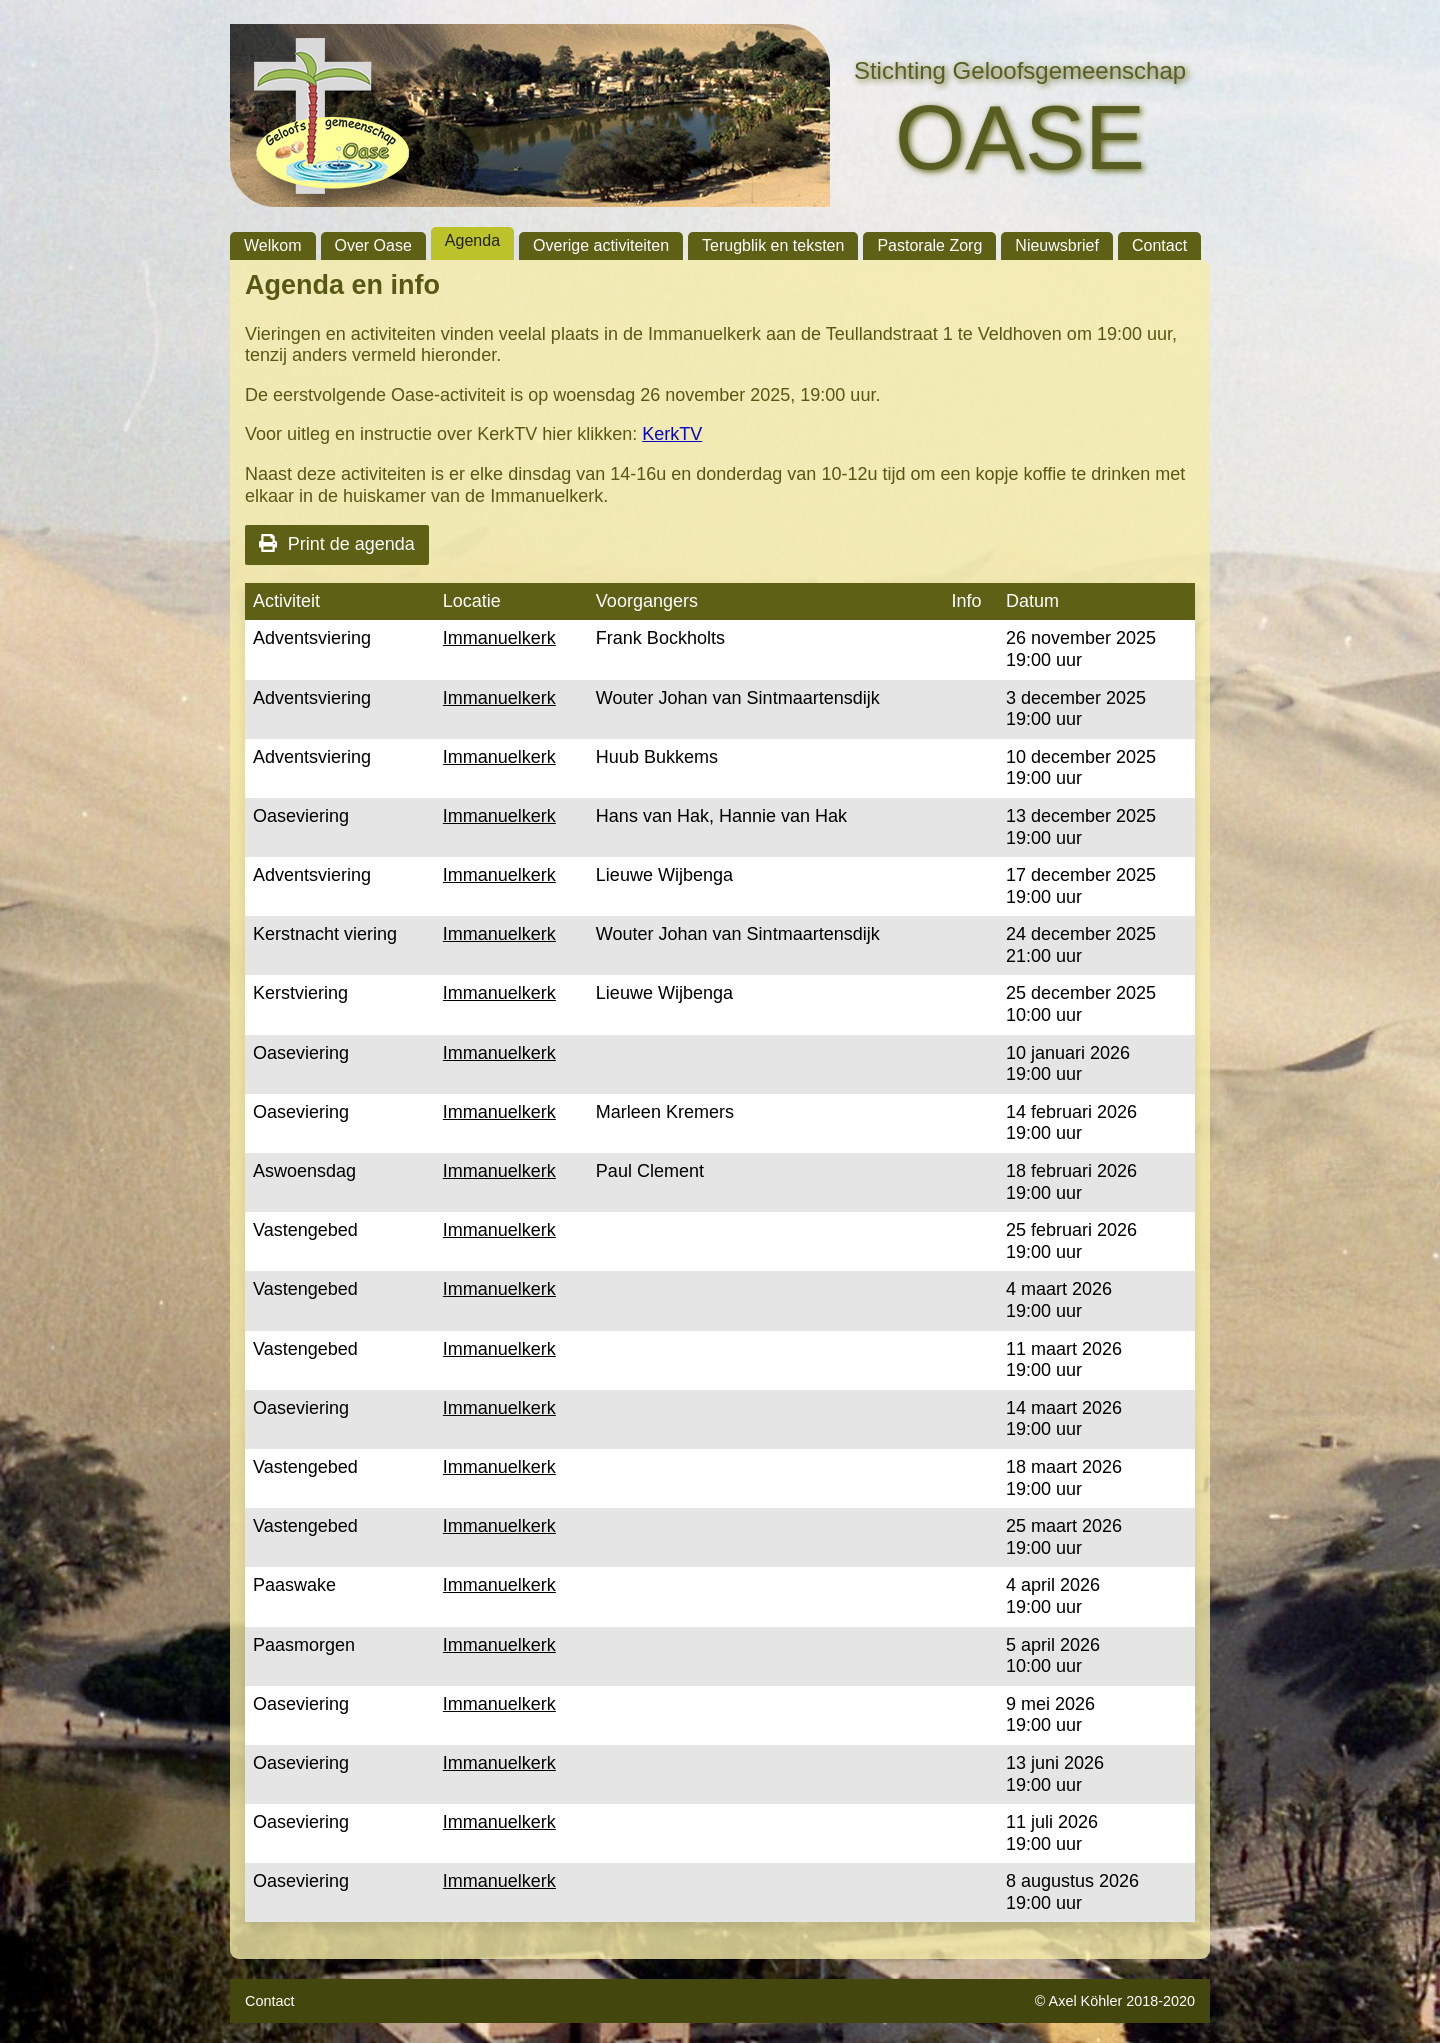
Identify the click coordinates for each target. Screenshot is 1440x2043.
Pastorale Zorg (929, 245)
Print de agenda (337, 544)
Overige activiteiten (601, 245)
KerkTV (672, 434)
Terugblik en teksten (773, 245)
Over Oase (373, 245)
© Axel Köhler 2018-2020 (1115, 2001)
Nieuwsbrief (1057, 245)
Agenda (472, 240)
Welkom (273, 245)
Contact (1159, 245)
